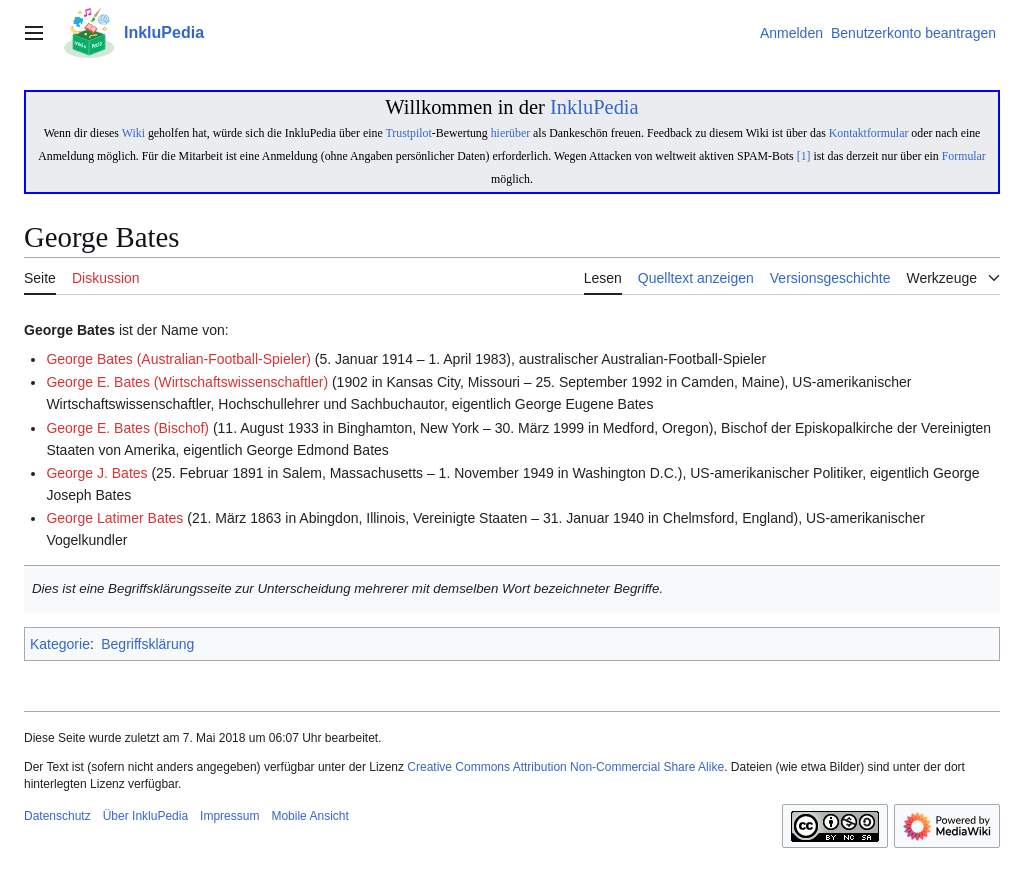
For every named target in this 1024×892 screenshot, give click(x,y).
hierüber (510, 133)
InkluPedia (594, 107)
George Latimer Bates (114, 518)
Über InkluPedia (145, 816)
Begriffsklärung (147, 644)
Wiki (133, 133)
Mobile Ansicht (309, 816)
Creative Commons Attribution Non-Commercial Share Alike (565, 767)
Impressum (229, 816)
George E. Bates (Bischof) (127, 428)
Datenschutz (57, 816)
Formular (964, 156)
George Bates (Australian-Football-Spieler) (178, 359)
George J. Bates (96, 473)
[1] (804, 156)
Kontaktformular (869, 133)
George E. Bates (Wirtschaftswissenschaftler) (187, 382)
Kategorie (60, 644)
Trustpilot (408, 133)
